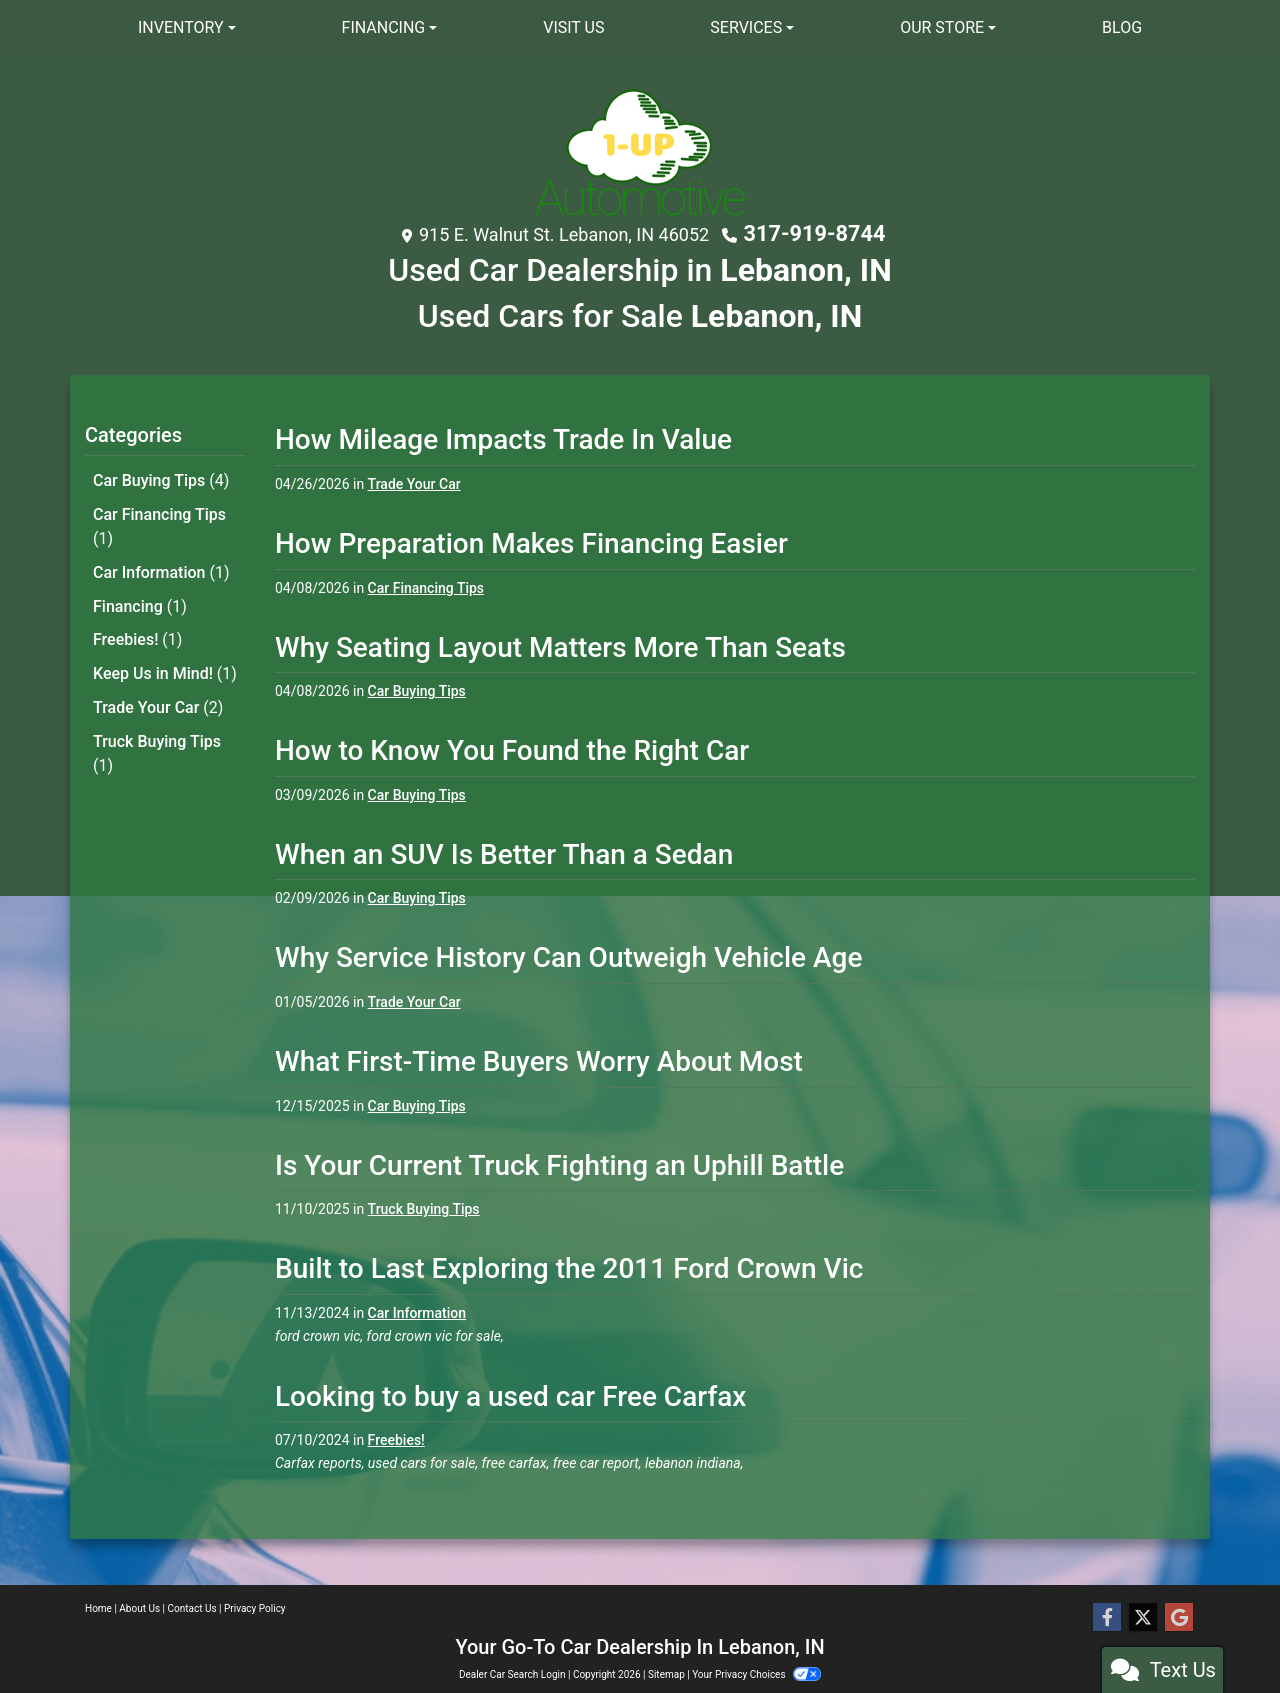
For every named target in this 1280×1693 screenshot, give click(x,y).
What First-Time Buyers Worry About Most (539, 1058)
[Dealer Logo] (640, 151)
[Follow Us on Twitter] (1143, 1618)
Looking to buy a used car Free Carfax (510, 1393)
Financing (140, 597)
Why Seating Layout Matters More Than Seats (560, 644)
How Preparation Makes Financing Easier (531, 540)
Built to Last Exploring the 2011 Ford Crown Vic (569, 1266)
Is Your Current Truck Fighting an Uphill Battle (559, 1162)
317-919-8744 (814, 233)
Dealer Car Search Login (512, 1674)
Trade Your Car (158, 693)
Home (98, 1608)
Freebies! (137, 629)
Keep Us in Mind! (165, 661)
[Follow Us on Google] (1179, 1618)
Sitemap (666, 1674)
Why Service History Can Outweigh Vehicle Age (568, 955)
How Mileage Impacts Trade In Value (503, 437)
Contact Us (192, 1608)
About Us (139, 1608)
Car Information (161, 565)
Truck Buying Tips (157, 737)
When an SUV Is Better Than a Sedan (504, 851)
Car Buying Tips (161, 477)
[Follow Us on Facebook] (1107, 1618)
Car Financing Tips (159, 521)
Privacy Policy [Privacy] (255, 1608)
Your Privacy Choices (756, 1674)
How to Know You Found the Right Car (512, 748)
